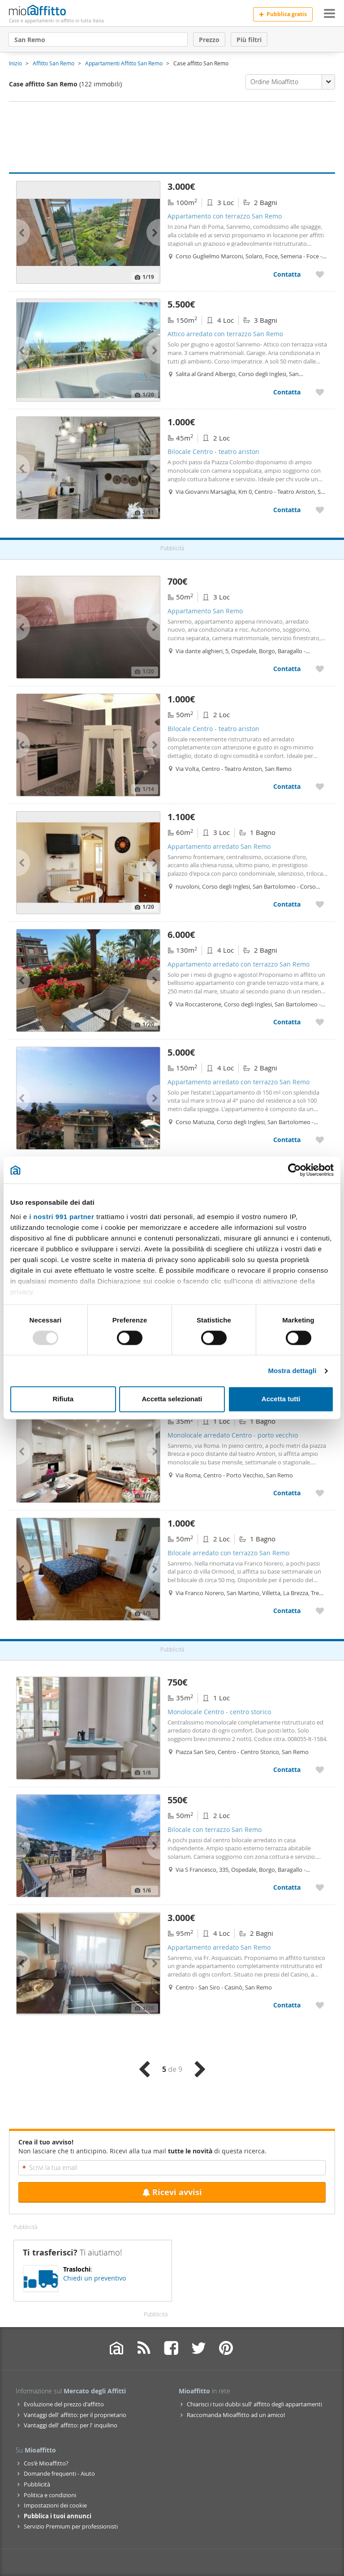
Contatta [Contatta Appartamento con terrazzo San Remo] (287, 274)
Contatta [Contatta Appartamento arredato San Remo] (287, 904)
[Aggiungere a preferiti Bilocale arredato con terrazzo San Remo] (320, 1610)
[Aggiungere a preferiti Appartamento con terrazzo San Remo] (320, 274)
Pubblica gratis (283, 14)
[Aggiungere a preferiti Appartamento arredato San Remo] (320, 904)
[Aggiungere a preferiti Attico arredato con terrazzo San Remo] (320, 392)
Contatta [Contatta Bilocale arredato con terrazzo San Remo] (287, 1610)
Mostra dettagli (292, 1370)
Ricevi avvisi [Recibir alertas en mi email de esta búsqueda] (172, 2192)
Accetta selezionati (172, 1399)
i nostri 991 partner (61, 1216)
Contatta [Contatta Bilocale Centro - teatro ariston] (287, 509)
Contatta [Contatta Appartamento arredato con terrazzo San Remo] (287, 1022)
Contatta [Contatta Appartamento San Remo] (287, 668)
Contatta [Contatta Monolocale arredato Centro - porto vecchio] (287, 1493)
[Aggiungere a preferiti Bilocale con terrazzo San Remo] (320, 1887)
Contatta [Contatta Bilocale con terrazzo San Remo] (287, 1887)
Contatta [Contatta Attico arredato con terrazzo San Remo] (287, 392)
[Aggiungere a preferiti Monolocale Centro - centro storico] (320, 1769)
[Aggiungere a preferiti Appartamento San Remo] (320, 668)
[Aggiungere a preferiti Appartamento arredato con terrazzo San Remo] (320, 1021)
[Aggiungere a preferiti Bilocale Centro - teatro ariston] (320, 509)
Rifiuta (62, 1399)
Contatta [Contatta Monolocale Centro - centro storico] (287, 1769)
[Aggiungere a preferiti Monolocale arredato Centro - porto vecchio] (320, 1492)
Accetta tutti (281, 1399)
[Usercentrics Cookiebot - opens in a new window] (294, 1170)
